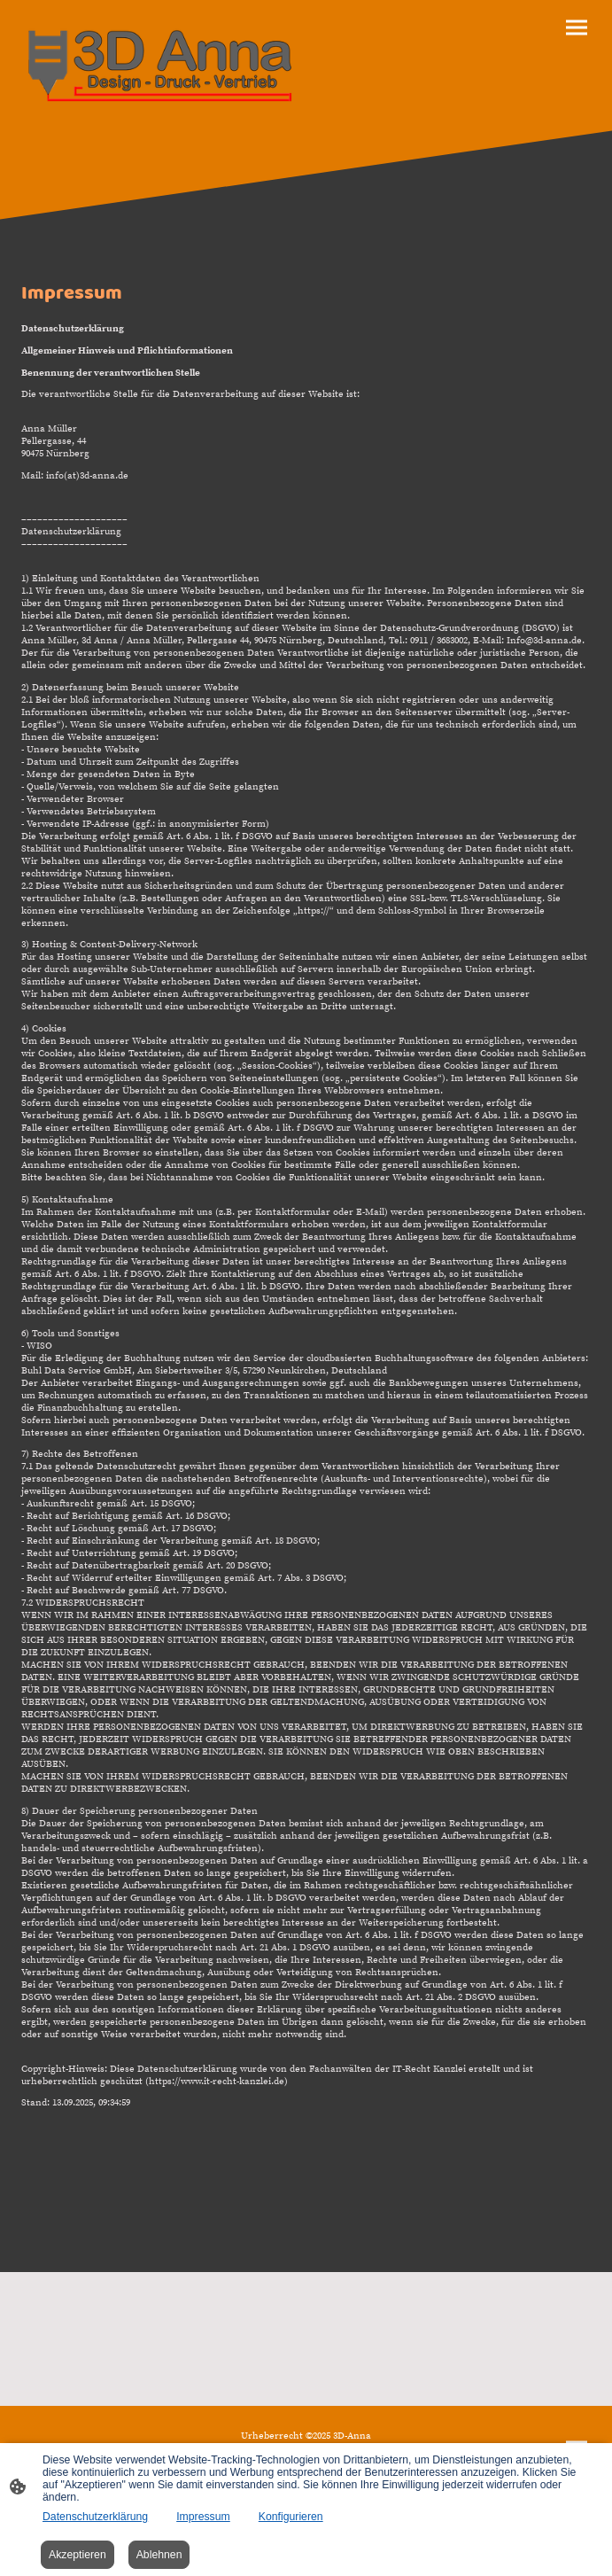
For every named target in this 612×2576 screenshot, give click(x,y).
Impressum (203, 2516)
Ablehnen (159, 2555)
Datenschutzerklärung (95, 2516)
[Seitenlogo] (160, 65)
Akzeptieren (77, 2555)
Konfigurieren (291, 2516)
